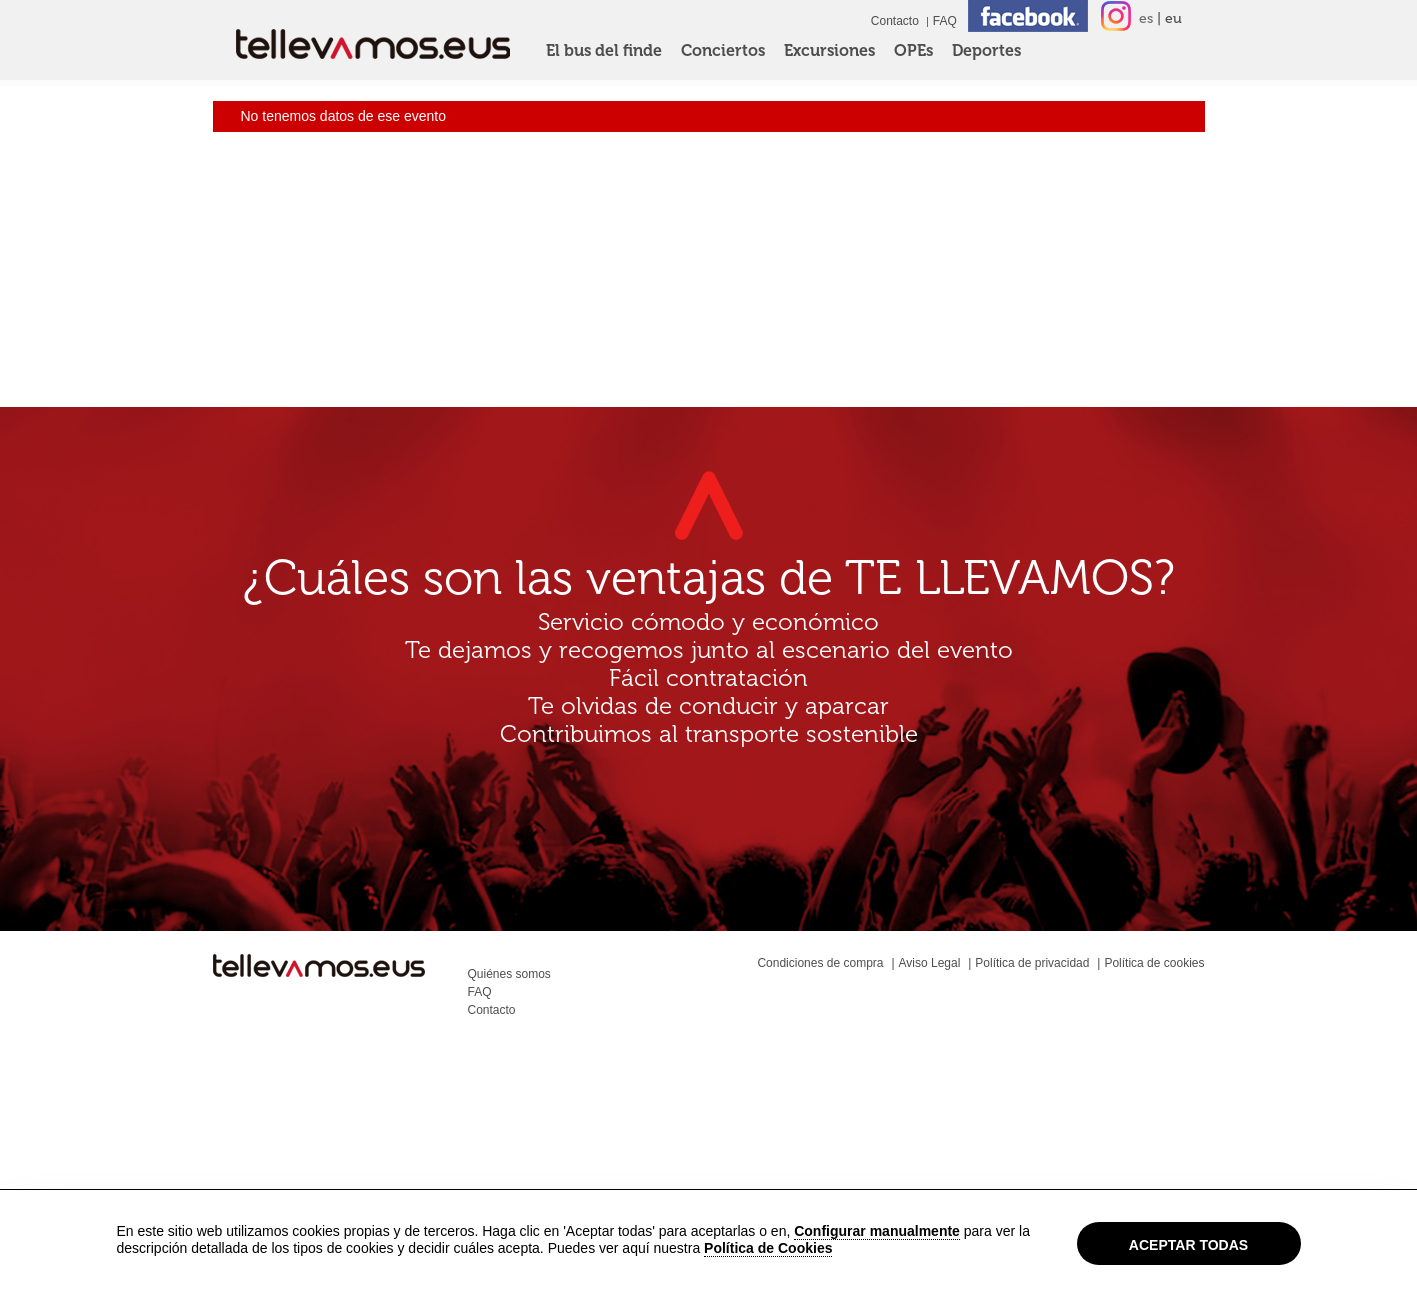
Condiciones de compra (820, 963)
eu (1173, 18)
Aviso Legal (930, 963)
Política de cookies (1154, 963)
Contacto (895, 21)
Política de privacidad (1032, 963)
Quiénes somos (509, 974)
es (1146, 18)
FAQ (945, 21)
